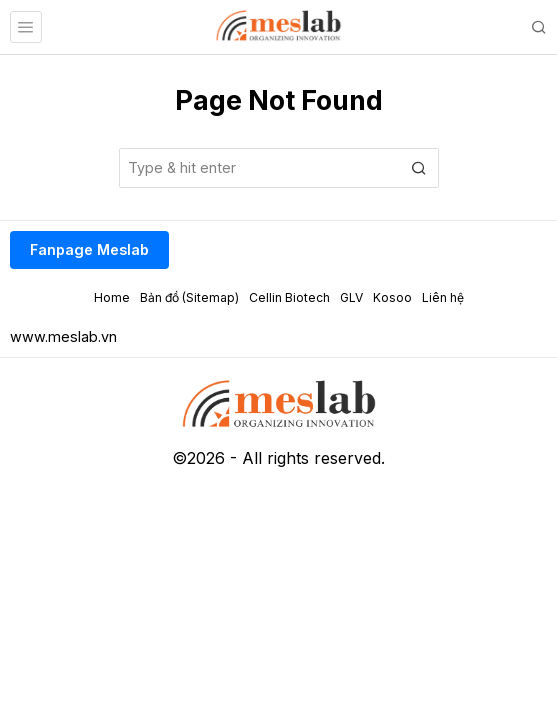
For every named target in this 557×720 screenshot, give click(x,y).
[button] (419, 168)
